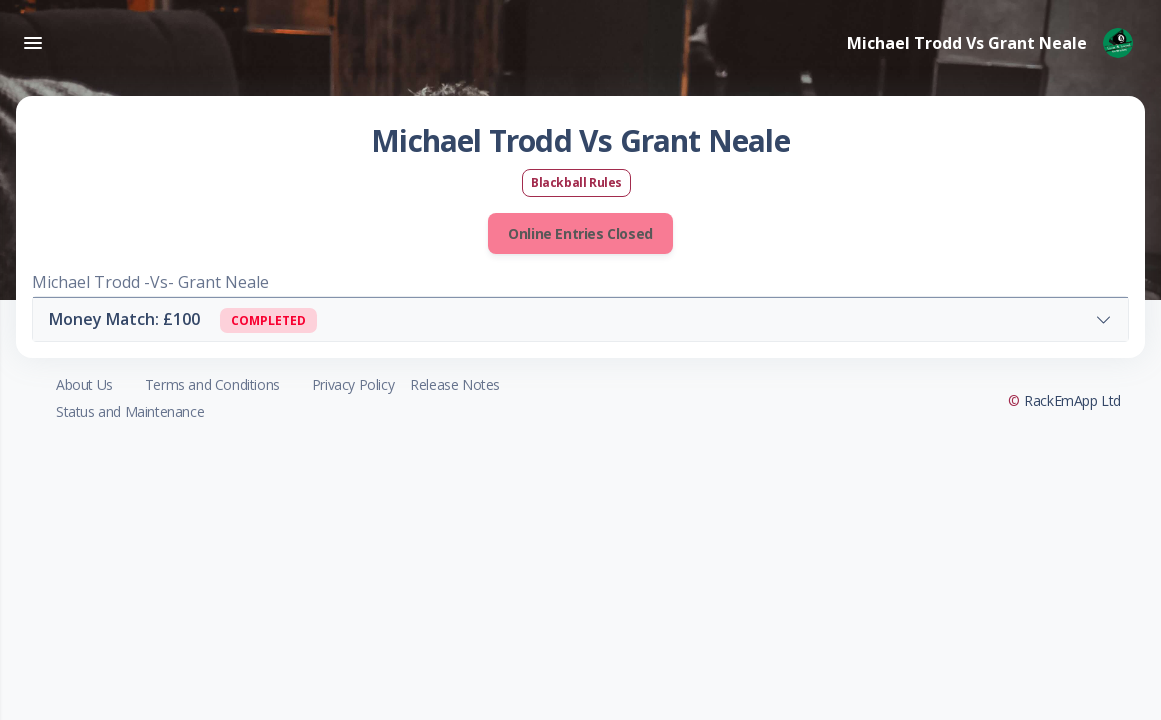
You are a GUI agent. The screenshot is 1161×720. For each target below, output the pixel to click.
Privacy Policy (353, 384)
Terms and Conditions (212, 384)
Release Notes (455, 384)
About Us (84, 384)
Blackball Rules (576, 182)
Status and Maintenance (130, 411)
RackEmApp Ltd (1072, 400)
